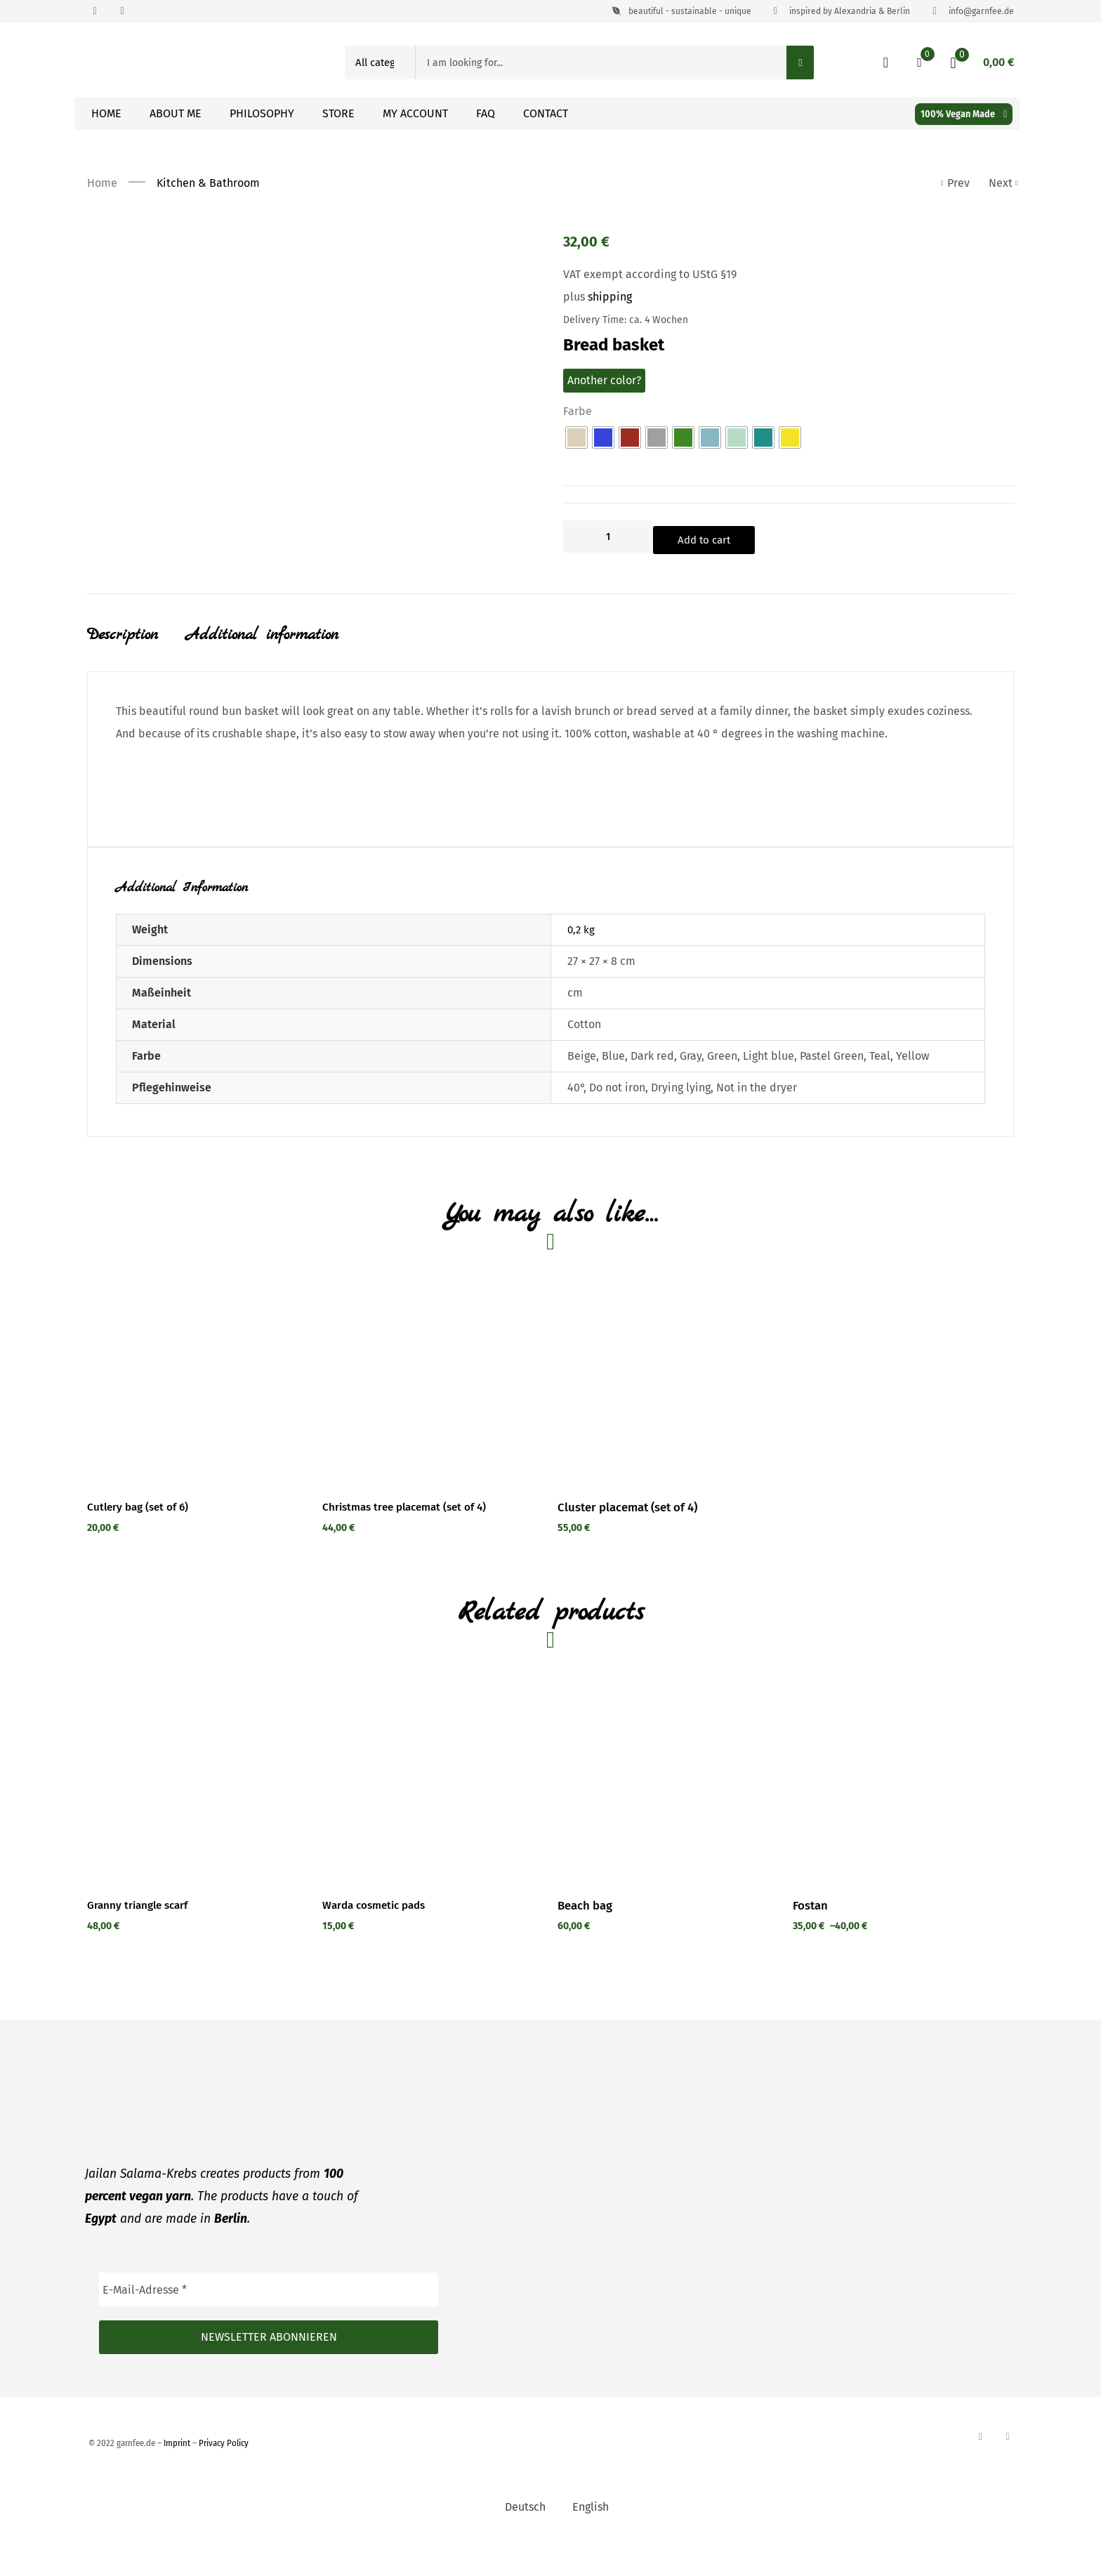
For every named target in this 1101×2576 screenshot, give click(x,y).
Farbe (577, 411)
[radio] (576, 437)
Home (106, 113)
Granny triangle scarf (143, 1937)
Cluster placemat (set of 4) (627, 1525)
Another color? (604, 380)
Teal (879, 1060)
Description (122, 634)
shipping (610, 296)
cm (575, 997)
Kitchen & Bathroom (208, 183)
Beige (581, 1060)
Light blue (768, 1060)
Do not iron (617, 1091)
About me (176, 113)
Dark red (652, 1060)
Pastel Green (832, 1060)
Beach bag (585, 1937)
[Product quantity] (608, 536)
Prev (955, 183)
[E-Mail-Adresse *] (268, 2321)
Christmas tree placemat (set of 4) (411, 1525)
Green (722, 1060)
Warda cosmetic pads (378, 1937)
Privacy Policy (224, 2474)
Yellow (912, 1060)
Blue (613, 1060)
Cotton (584, 1028)
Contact (545, 113)
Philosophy (262, 113)
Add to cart (729, 537)
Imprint (177, 2474)
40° (575, 1091)
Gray (690, 1060)
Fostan (810, 1937)
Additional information (262, 634)
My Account (415, 113)
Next (1001, 183)
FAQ (485, 113)
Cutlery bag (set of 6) (142, 1525)
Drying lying (681, 1091)
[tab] (136, 647)
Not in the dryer (756, 1091)
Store (338, 113)
